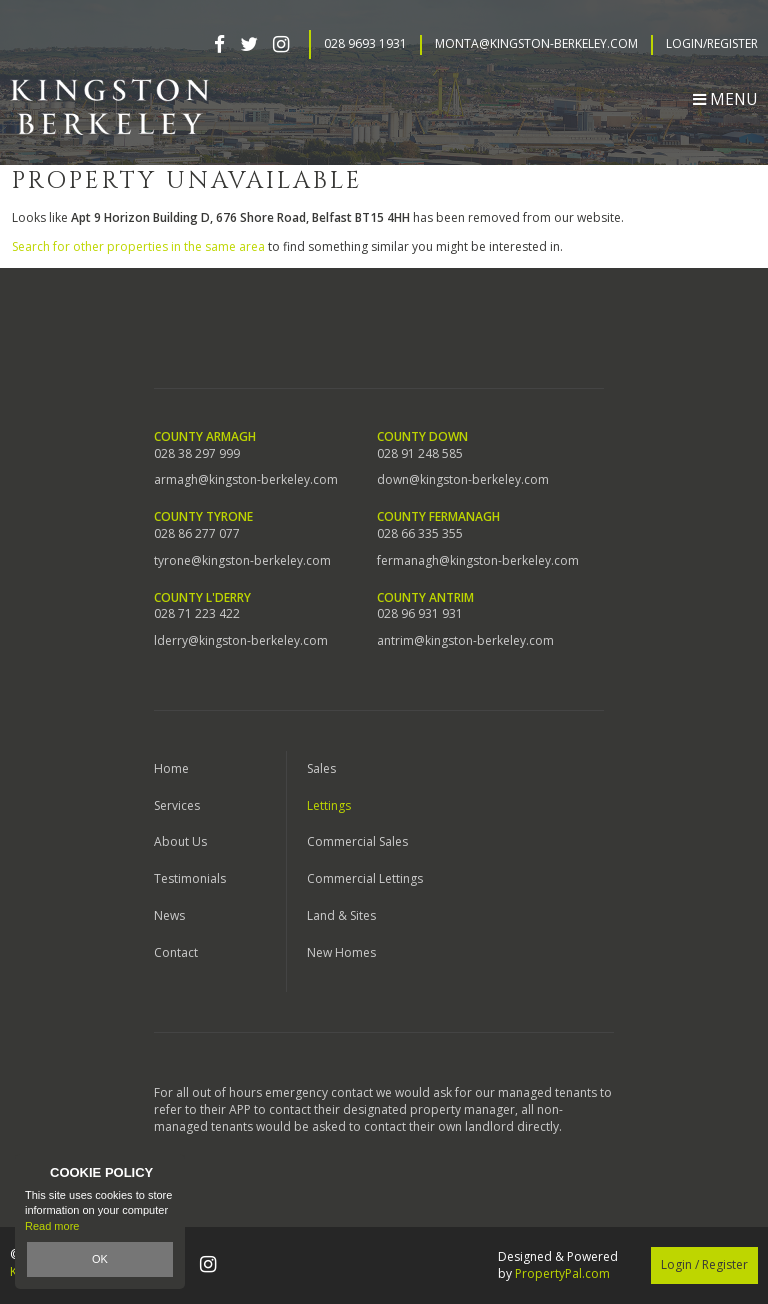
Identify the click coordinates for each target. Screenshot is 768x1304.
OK (100, 1259)
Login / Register (704, 1264)
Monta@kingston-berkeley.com (536, 44)
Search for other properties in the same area (138, 246)
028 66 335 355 (420, 534)
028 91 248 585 (420, 454)
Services (177, 805)
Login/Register (712, 44)
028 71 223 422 (197, 614)
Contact (176, 952)
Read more (52, 1226)
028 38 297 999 (197, 454)
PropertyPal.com (562, 1273)
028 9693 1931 (365, 44)
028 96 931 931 (420, 614)
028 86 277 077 (197, 534)
